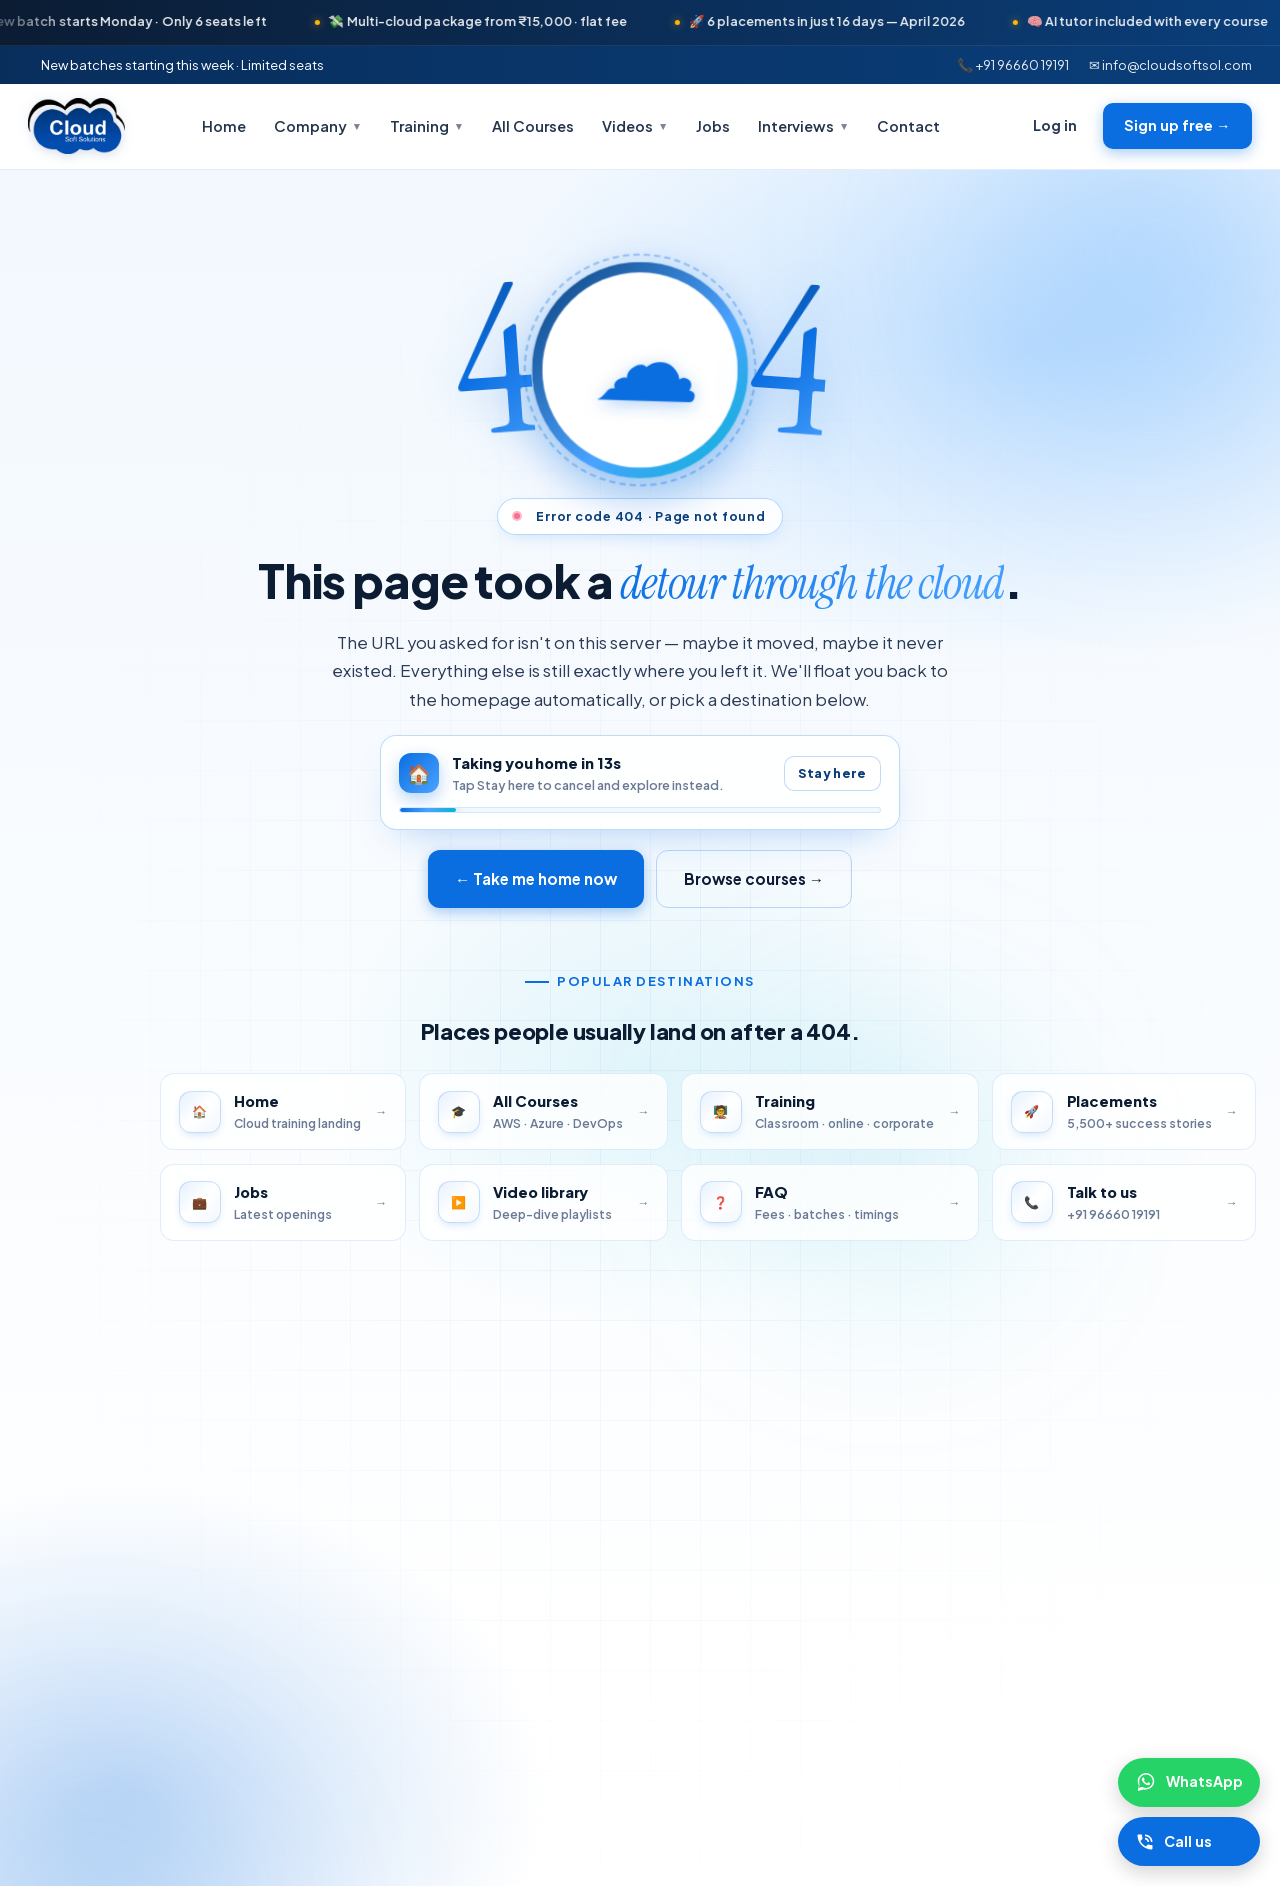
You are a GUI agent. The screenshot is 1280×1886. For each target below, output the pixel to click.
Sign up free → (1177, 125)
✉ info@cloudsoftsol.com (1170, 64)
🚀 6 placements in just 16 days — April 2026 (856, 21)
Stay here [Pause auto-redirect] (832, 773)
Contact (908, 126)
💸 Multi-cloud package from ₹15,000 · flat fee (506, 21)
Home (224, 126)
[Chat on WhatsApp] (1188, 1781)
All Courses (533, 126)
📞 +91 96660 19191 (1013, 64)
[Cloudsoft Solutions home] (76, 126)
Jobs (713, 126)
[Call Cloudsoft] (1188, 1841)
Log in (1055, 125)
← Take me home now (535, 878)
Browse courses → (755, 878)
